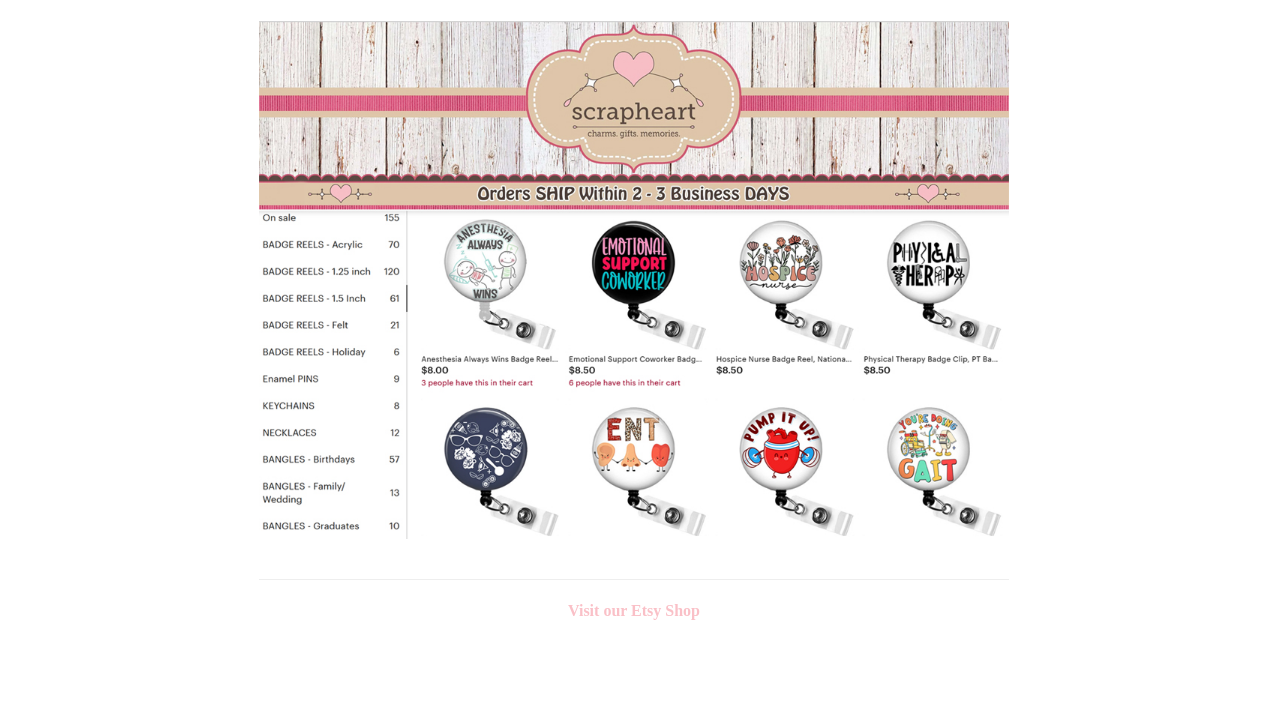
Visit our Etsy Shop (634, 610)
